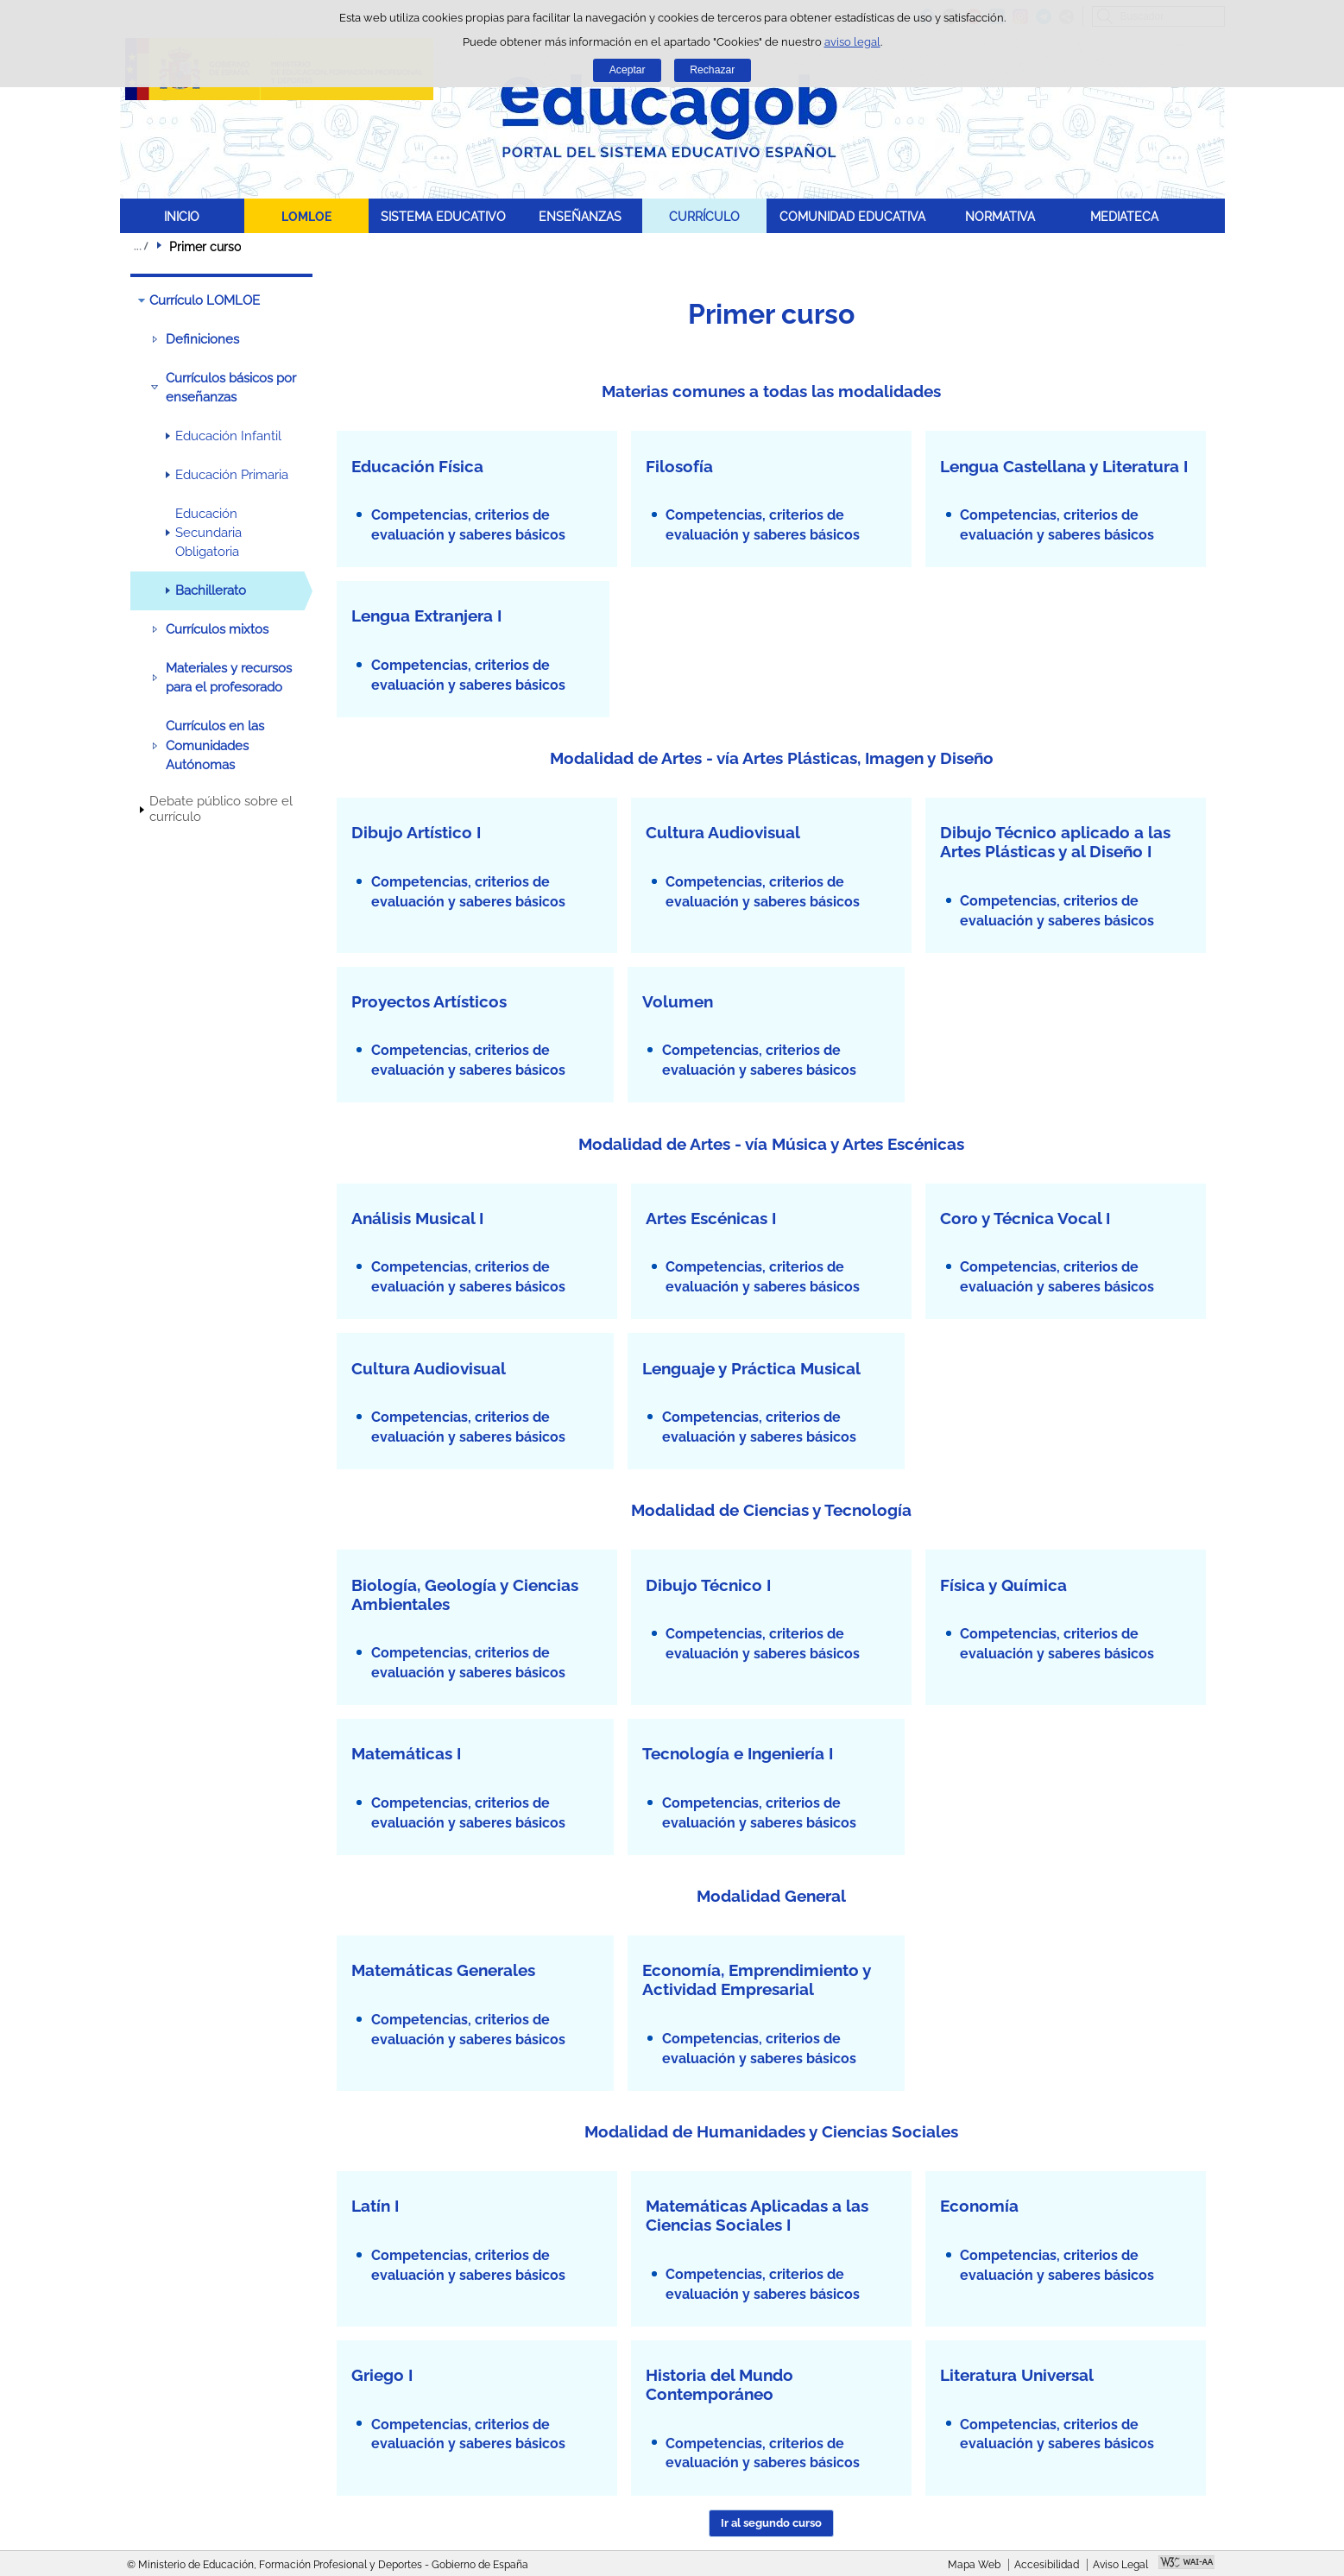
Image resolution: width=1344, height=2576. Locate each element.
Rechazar (712, 70)
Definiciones (202, 339)
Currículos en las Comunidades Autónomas (215, 745)
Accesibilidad (1046, 2565)
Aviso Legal (1120, 2565)
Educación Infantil (228, 436)
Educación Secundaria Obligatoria (208, 533)
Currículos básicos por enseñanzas (231, 387)
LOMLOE (306, 216)
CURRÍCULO (704, 216)
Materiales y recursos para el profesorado (229, 677)
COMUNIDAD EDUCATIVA (852, 216)
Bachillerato (210, 590)
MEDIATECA (1124, 216)
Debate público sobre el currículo (221, 808)
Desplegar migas (140, 246)
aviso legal (852, 41)
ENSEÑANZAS (580, 216)
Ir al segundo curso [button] (771, 2522)
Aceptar (627, 70)
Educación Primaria (231, 475)
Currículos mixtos (217, 629)
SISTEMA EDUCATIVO (443, 216)
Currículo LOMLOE (204, 300)
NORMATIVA (1000, 216)
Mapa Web (974, 2565)
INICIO (181, 216)
